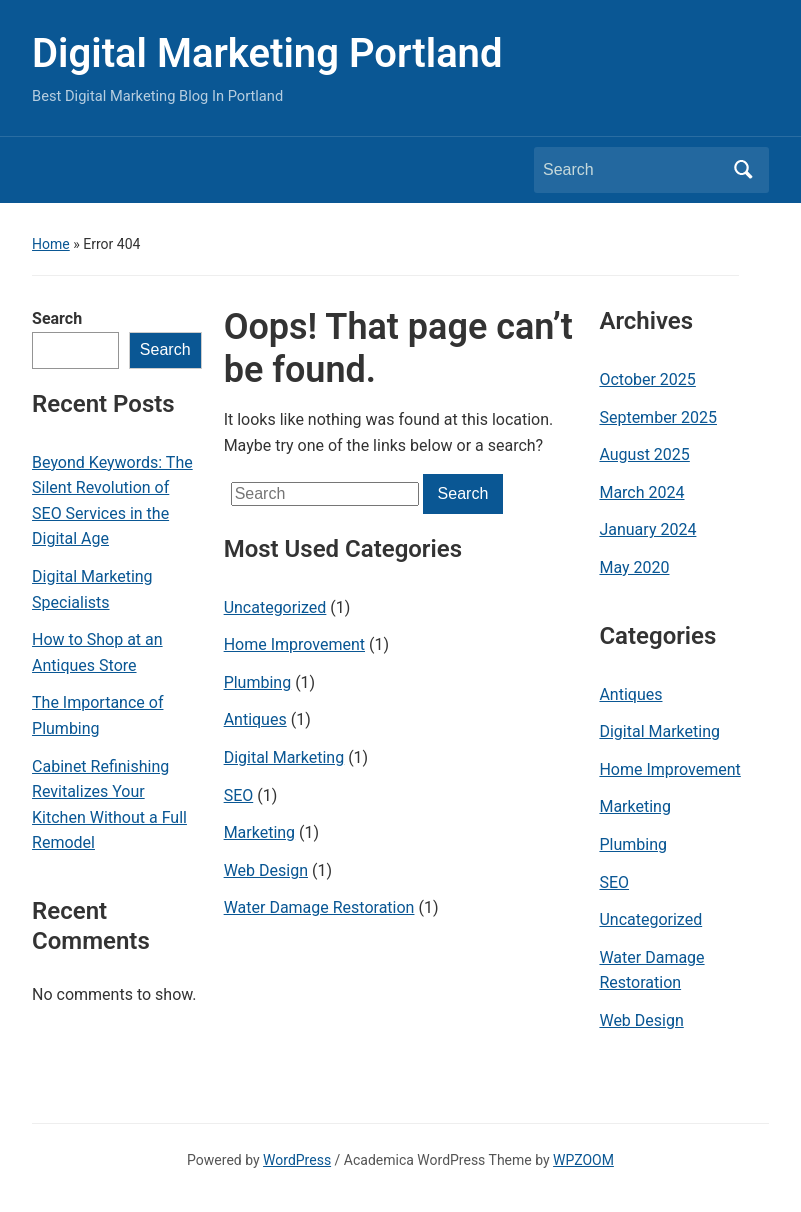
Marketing (259, 832)
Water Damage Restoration (319, 907)
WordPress (297, 1160)
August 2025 (644, 454)
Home (51, 244)
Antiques (255, 719)
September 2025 (658, 417)
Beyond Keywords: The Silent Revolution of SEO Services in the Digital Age (112, 501)
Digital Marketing (284, 757)
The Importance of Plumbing (97, 715)
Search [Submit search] (744, 170)
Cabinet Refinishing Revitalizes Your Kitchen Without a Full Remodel (109, 805)
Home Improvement (294, 644)
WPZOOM (583, 1160)
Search (57, 318)
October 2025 (647, 379)
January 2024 (647, 529)
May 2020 (634, 567)
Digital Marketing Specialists (92, 589)
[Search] (633, 170)
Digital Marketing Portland (267, 53)
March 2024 (641, 492)
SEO (239, 795)
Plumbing (258, 682)
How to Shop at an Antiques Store (97, 652)
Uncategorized (275, 607)
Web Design (266, 870)
